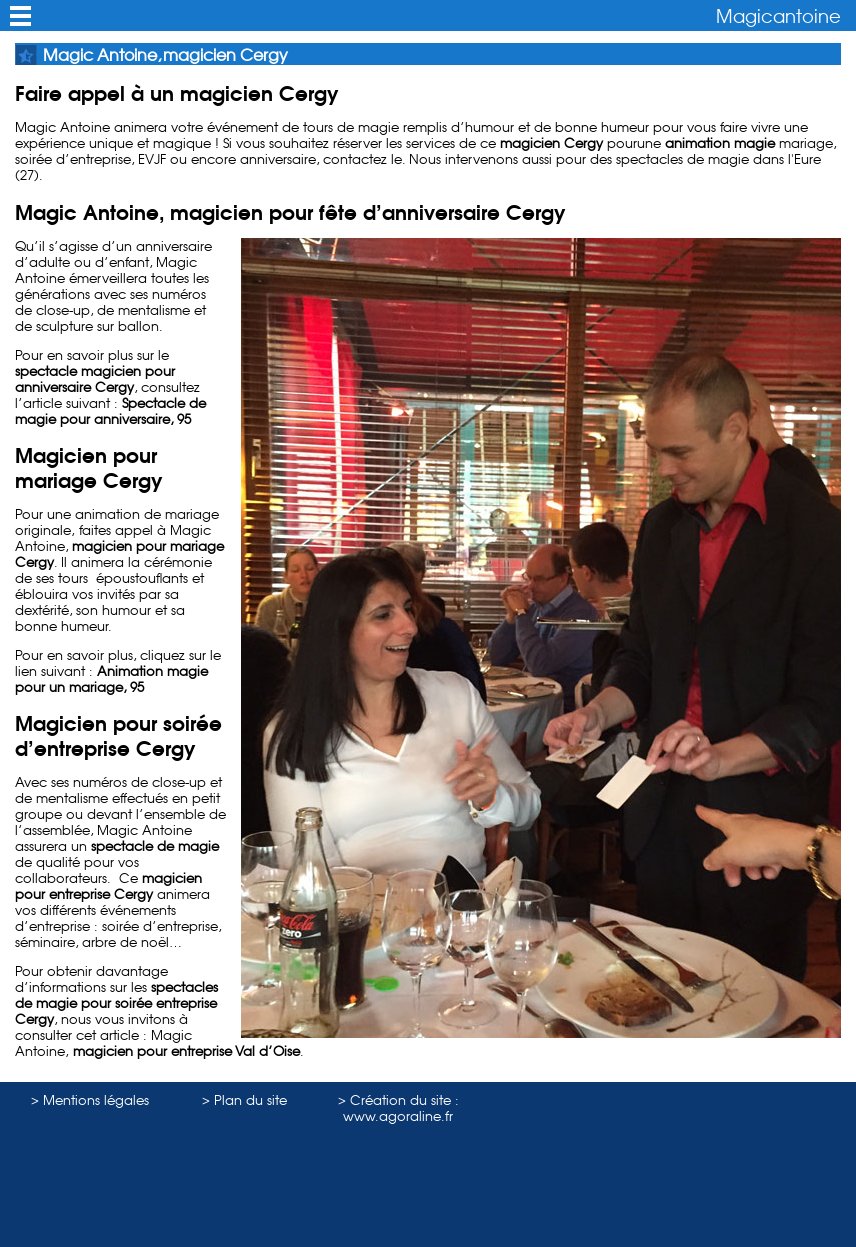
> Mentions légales (90, 1100)
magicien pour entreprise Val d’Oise (184, 1051)
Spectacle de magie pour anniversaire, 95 (110, 411)
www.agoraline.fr (398, 1116)
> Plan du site (244, 1100)
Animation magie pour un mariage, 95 (111, 679)
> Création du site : (398, 1100)
